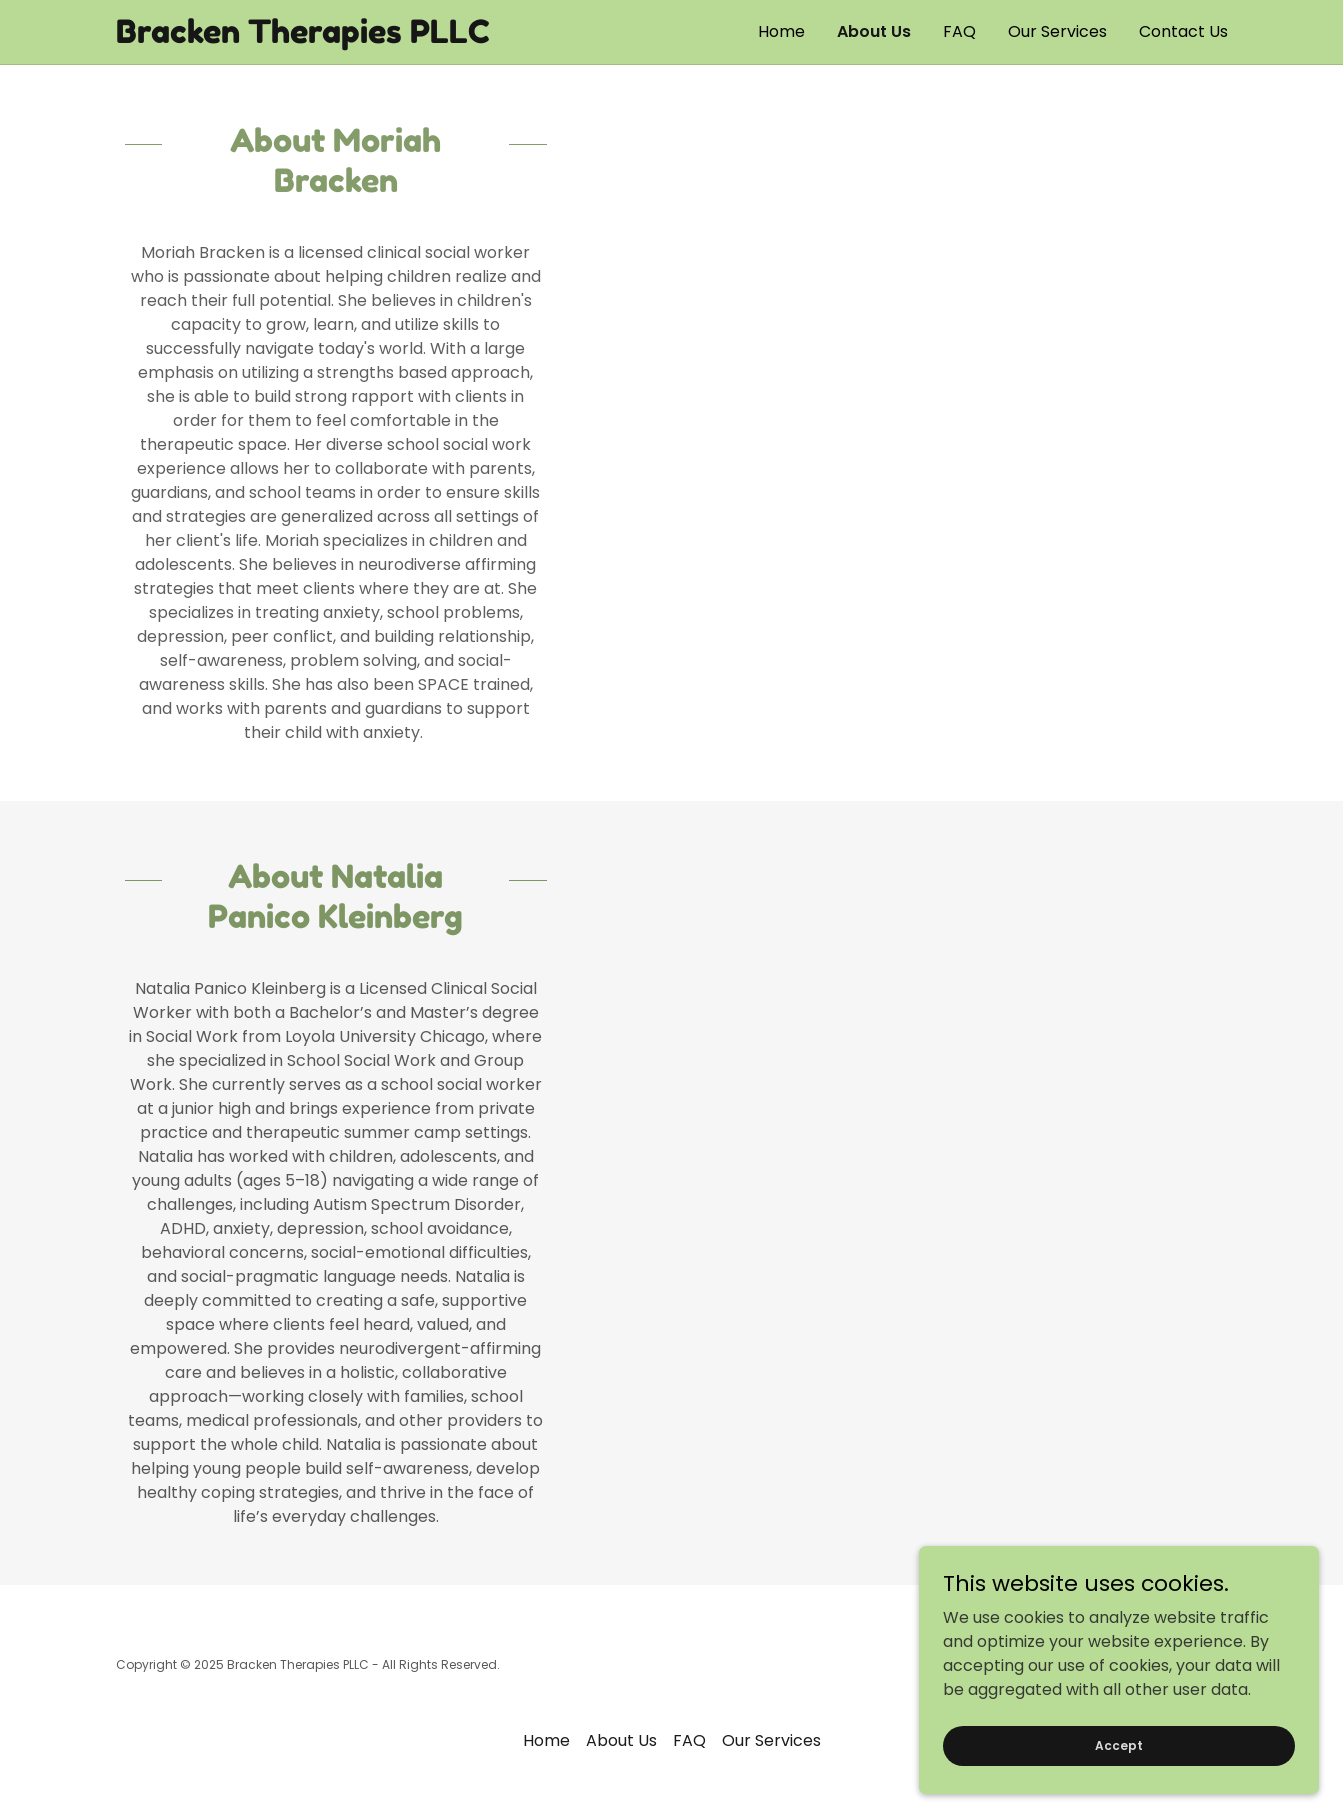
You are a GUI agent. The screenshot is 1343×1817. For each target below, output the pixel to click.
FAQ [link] (959, 31)
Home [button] (546, 1740)
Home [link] (781, 31)
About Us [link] (874, 31)
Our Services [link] (1057, 31)
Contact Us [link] (1183, 31)
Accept (1119, 1785)
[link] (394, 37)
